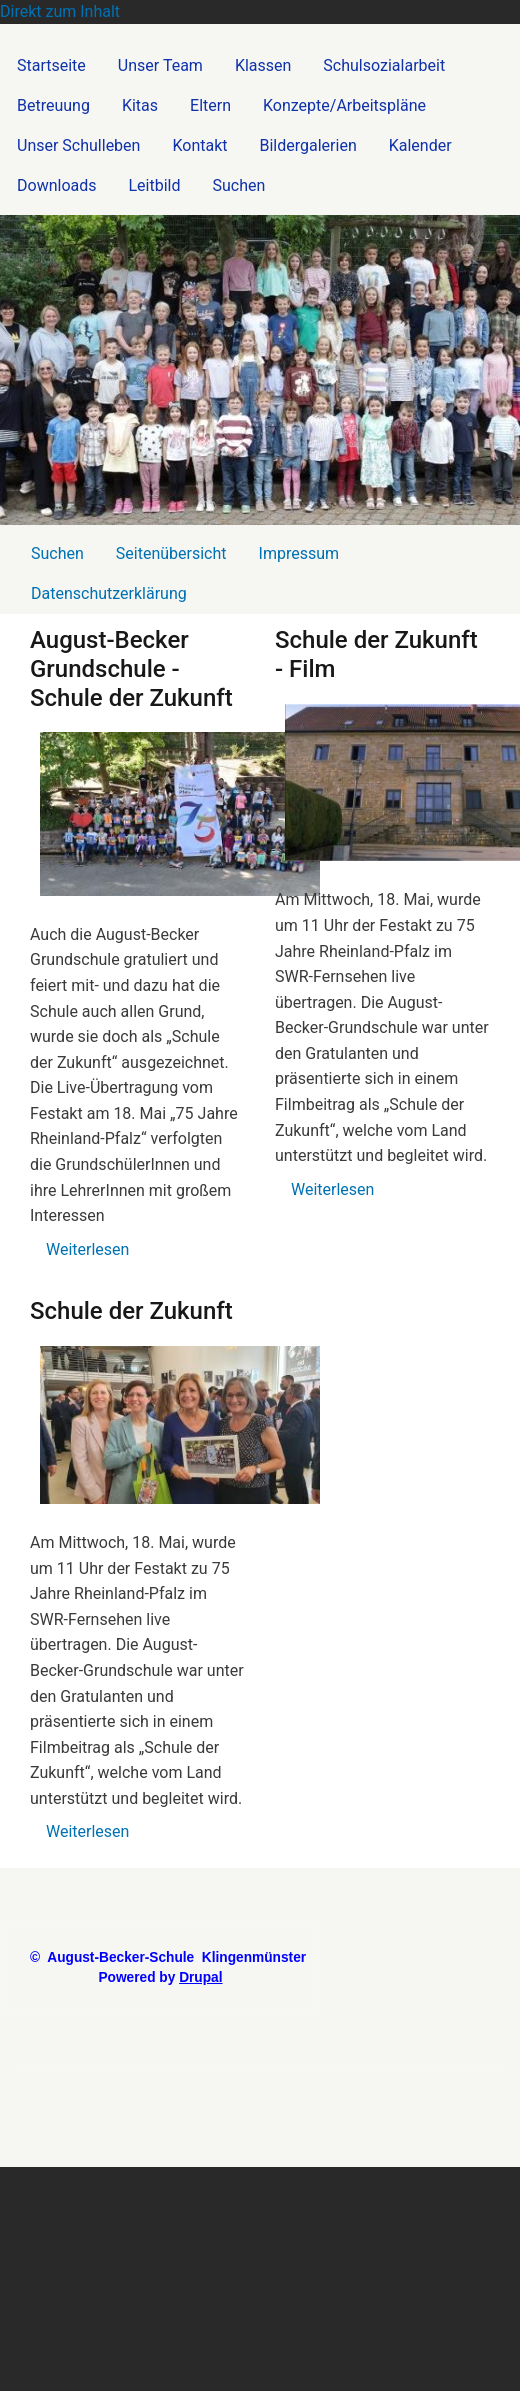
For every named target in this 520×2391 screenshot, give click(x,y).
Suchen (57, 553)
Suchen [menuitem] (239, 185)
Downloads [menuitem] (56, 185)
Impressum (299, 553)
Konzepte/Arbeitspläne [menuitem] (344, 105)
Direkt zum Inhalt (60, 11)
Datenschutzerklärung (109, 593)
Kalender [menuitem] (420, 145)
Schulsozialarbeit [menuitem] (384, 65)
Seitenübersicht (171, 553)
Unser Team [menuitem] (160, 65)
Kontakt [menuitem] (199, 145)
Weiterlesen (87, 1249)
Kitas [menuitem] (140, 105)
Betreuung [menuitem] (53, 105)
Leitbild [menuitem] (154, 185)
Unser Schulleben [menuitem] (78, 145)
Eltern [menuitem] (210, 105)
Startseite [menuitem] (51, 65)
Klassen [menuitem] (263, 65)
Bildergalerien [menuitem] (308, 145)
